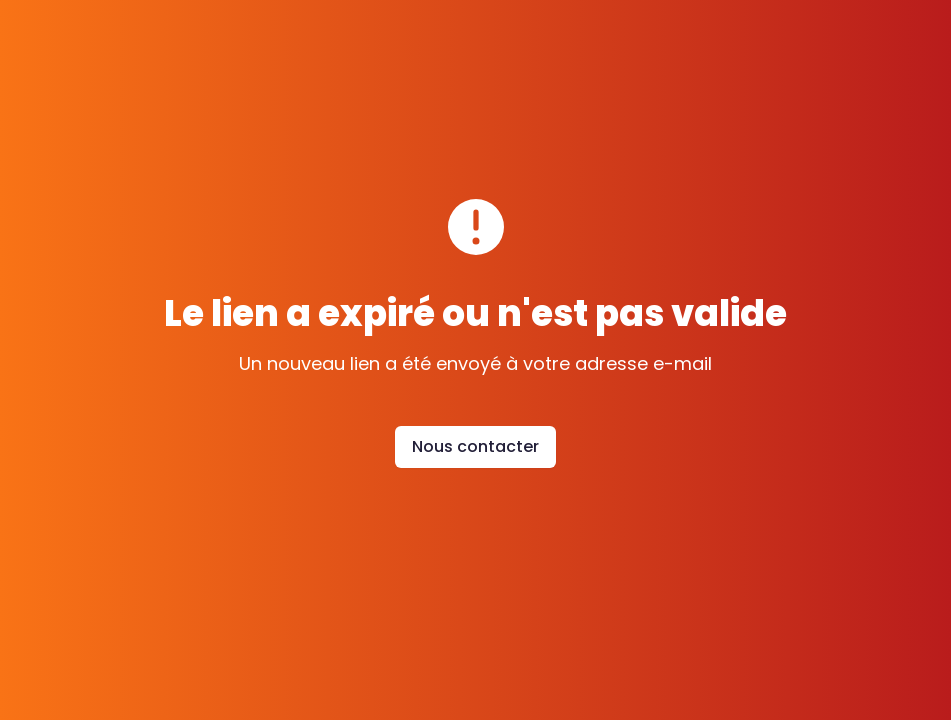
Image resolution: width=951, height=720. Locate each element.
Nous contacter (475, 446)
